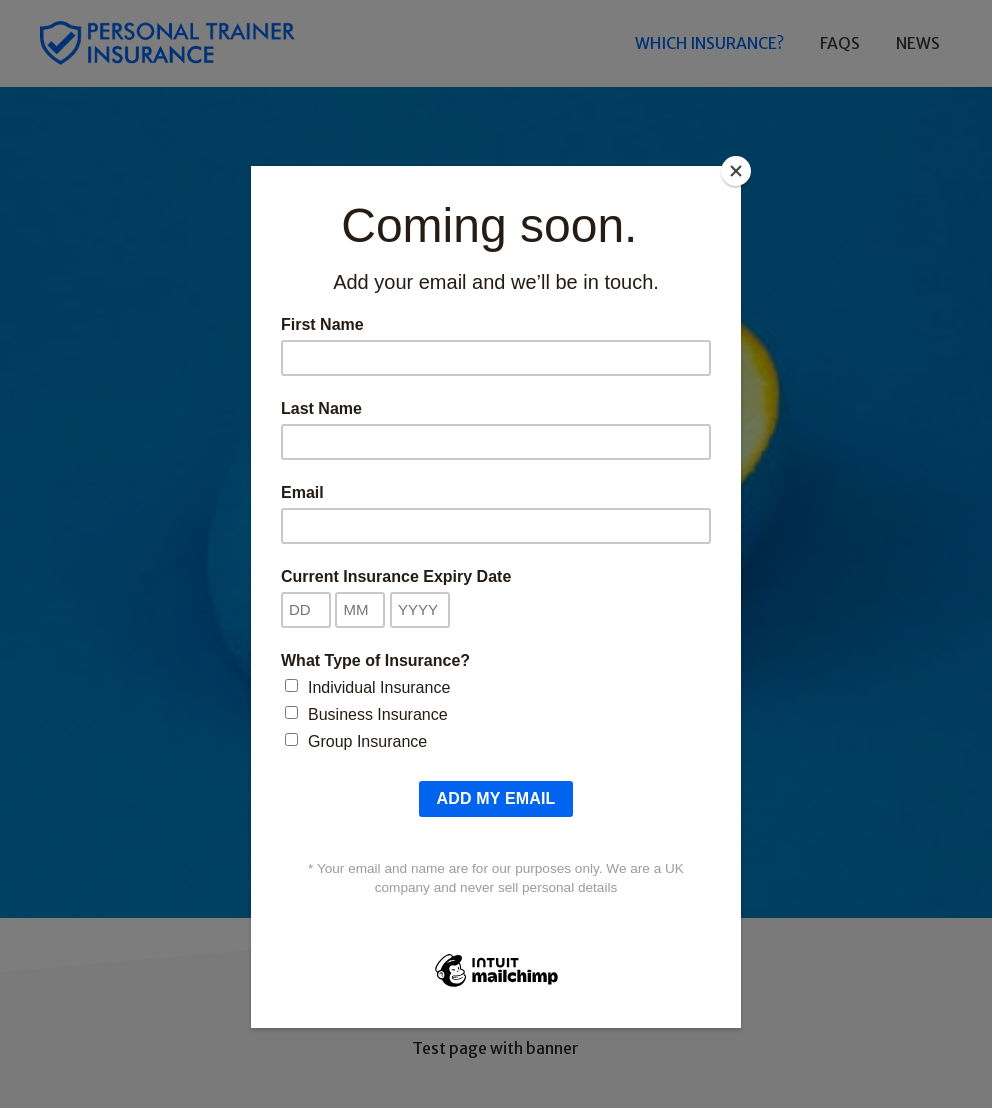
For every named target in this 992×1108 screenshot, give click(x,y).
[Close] (736, 171)
